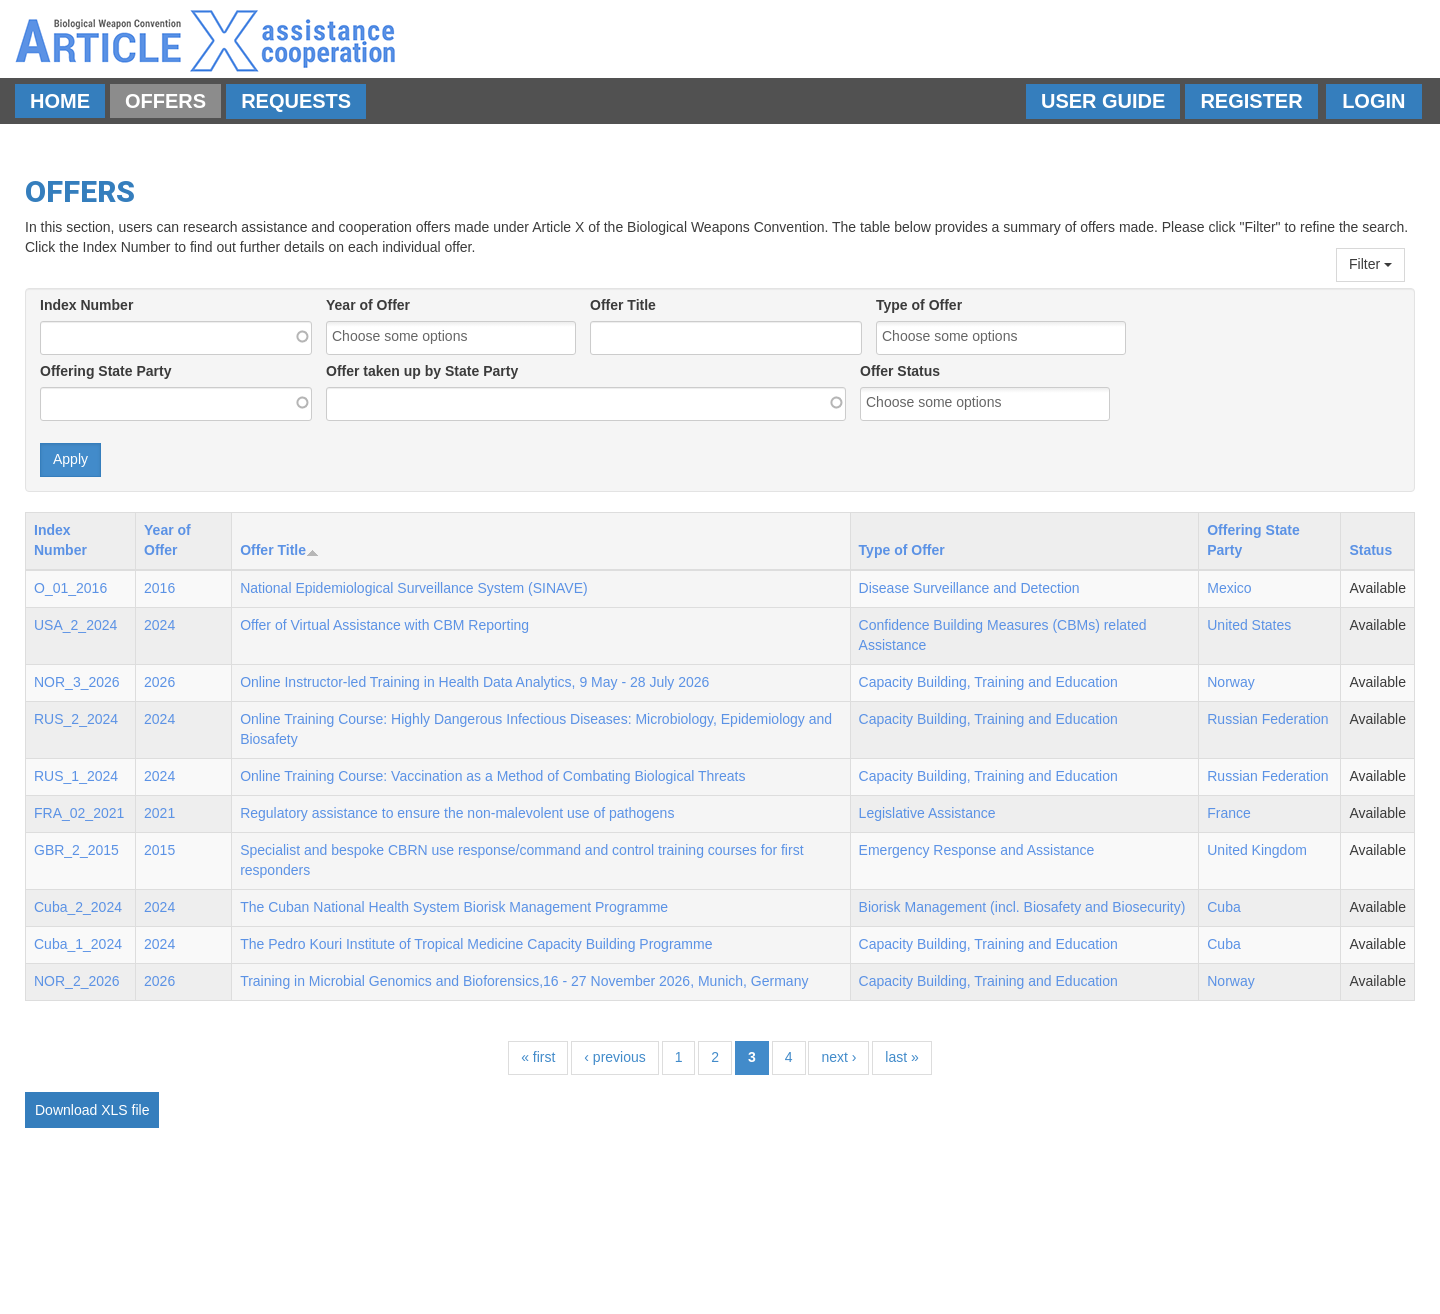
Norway (1230, 682)
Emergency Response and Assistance (977, 850)
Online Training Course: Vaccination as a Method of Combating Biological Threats (492, 776)
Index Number (86, 305)
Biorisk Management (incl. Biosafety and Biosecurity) (1022, 907)
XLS (114, 1110)
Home (60, 101)
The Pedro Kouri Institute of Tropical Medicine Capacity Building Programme (476, 944)
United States (1249, 625)
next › (838, 1057)
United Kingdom (1257, 850)
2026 (159, 682)
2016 (159, 588)
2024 (159, 625)
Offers (165, 101)
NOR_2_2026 (77, 981)
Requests (296, 101)
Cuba (1223, 907)
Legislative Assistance (927, 813)
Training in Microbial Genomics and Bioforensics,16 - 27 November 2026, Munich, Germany (524, 981)
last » (901, 1057)
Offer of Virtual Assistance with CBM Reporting (384, 625)
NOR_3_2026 (77, 682)
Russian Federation (1267, 719)
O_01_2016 (70, 588)
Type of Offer (919, 305)
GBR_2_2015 (76, 850)
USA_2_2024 (75, 625)
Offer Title (623, 305)
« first (538, 1057)
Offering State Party (105, 371)
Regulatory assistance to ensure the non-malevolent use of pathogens (457, 813)
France (1229, 813)
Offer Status (900, 371)
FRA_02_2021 (79, 813)
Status (1370, 550)
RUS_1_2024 (76, 776)
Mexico (1229, 588)
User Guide (1103, 101)
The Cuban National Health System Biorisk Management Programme (454, 907)
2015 (159, 850)
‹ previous (614, 1057)
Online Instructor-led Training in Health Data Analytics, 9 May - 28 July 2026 (474, 682)
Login (1373, 101)
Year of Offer (368, 305)
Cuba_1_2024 (78, 944)
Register (1251, 101)
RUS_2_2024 (76, 719)
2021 (159, 813)
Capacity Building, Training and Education (988, 682)
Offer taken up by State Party (422, 371)
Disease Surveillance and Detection (969, 588)
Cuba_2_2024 (78, 907)
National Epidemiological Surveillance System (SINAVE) (414, 588)
